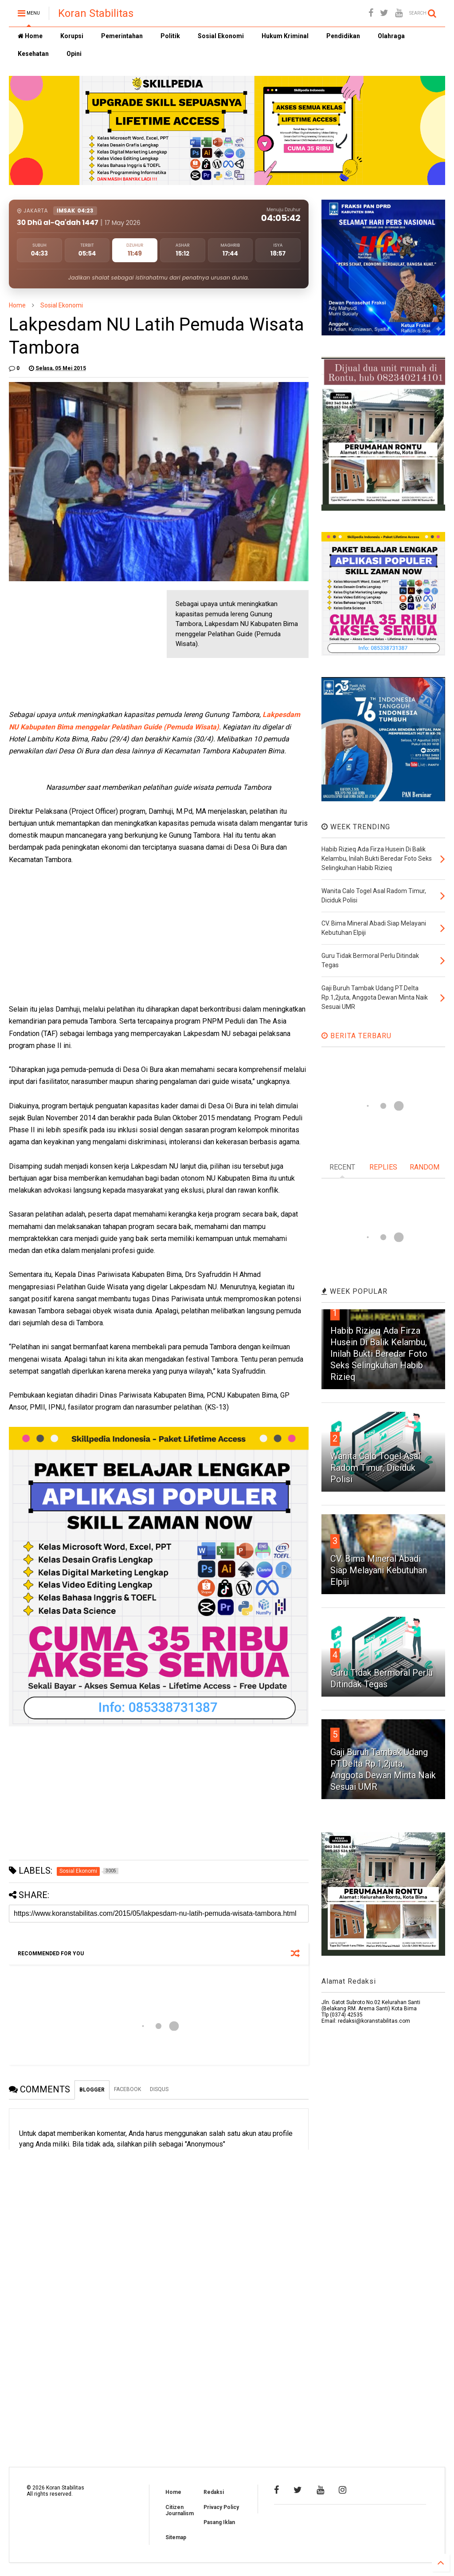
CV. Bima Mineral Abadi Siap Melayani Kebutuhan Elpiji (378, 1570)
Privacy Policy (221, 2507)
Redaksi (214, 2492)
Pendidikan (343, 35)
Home (30, 35)
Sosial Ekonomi (221, 35)
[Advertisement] (75, 645)
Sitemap (175, 2537)
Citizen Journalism (179, 2510)
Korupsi (71, 35)
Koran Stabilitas (95, 13)
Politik (170, 35)
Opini (74, 53)
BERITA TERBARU (356, 1036)
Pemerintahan (122, 35)
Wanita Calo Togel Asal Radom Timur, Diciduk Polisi (375, 1468)
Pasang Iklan (219, 2522)
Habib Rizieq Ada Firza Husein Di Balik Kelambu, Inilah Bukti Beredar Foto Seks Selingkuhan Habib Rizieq (378, 1353)
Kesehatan (33, 53)
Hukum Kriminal (285, 35)
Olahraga (391, 35)
